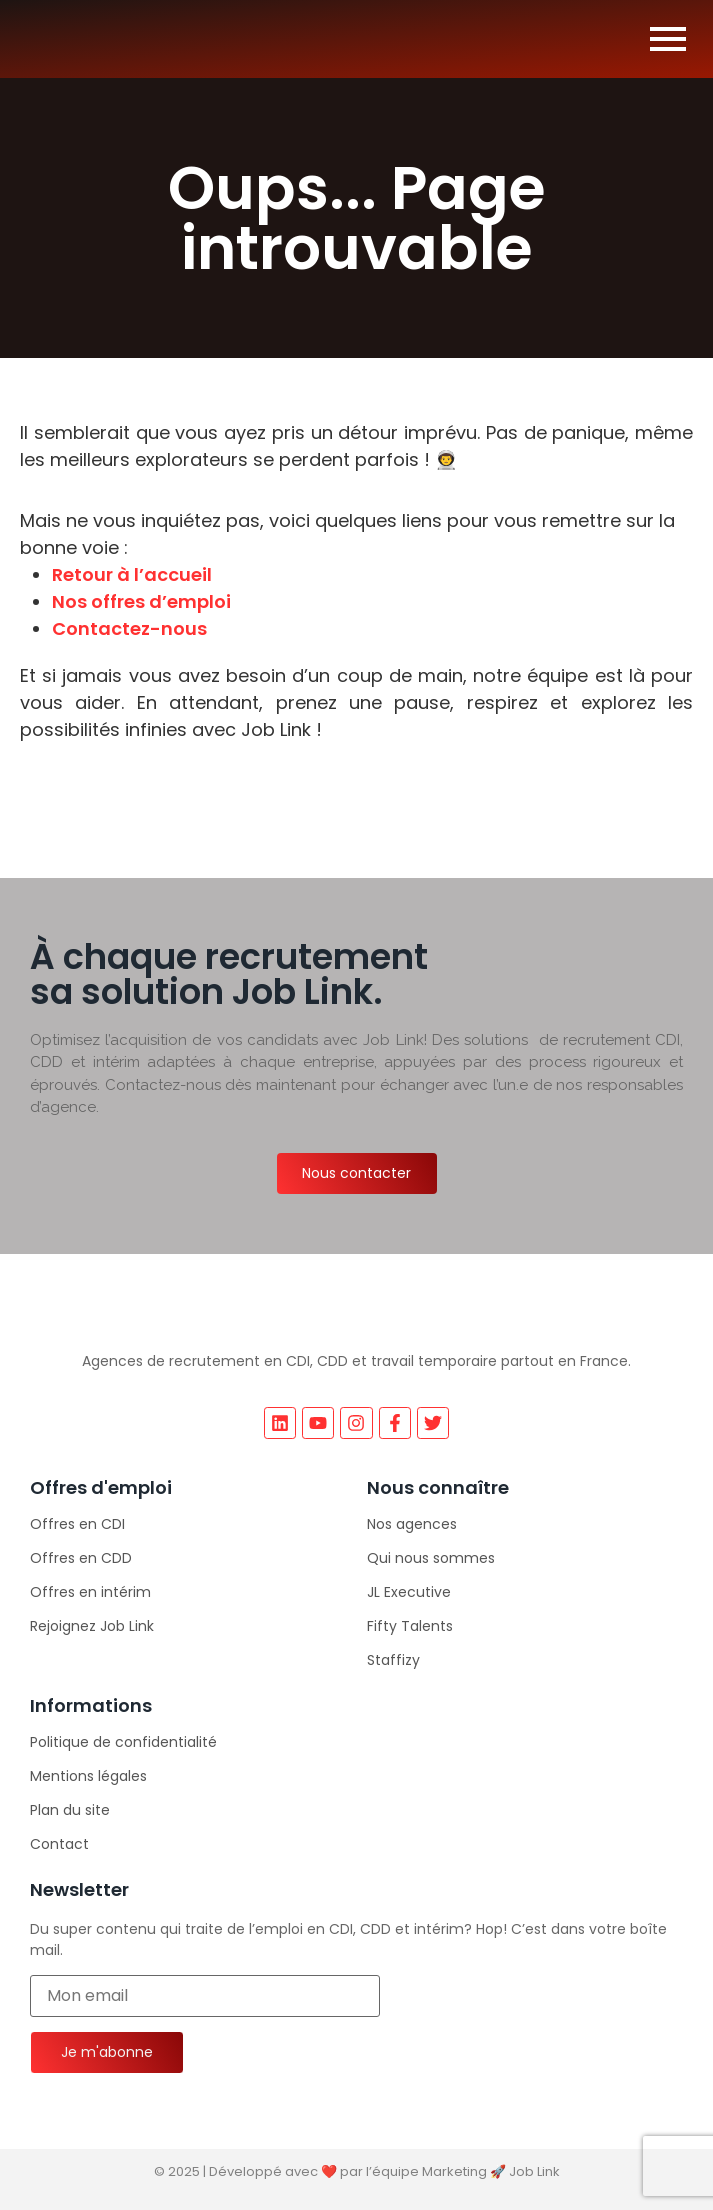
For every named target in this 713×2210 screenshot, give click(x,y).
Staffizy (393, 1660)
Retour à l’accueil (132, 574)
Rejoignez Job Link (92, 1626)
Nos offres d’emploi (141, 601)
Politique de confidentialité (123, 1742)
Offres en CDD (81, 1558)
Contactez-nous (129, 628)
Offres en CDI (77, 1524)
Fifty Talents (410, 1626)
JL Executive (409, 1592)
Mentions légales (88, 1776)
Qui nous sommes (431, 1558)
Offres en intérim (90, 1592)
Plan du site (70, 1810)
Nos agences (412, 1524)
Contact (59, 1844)
